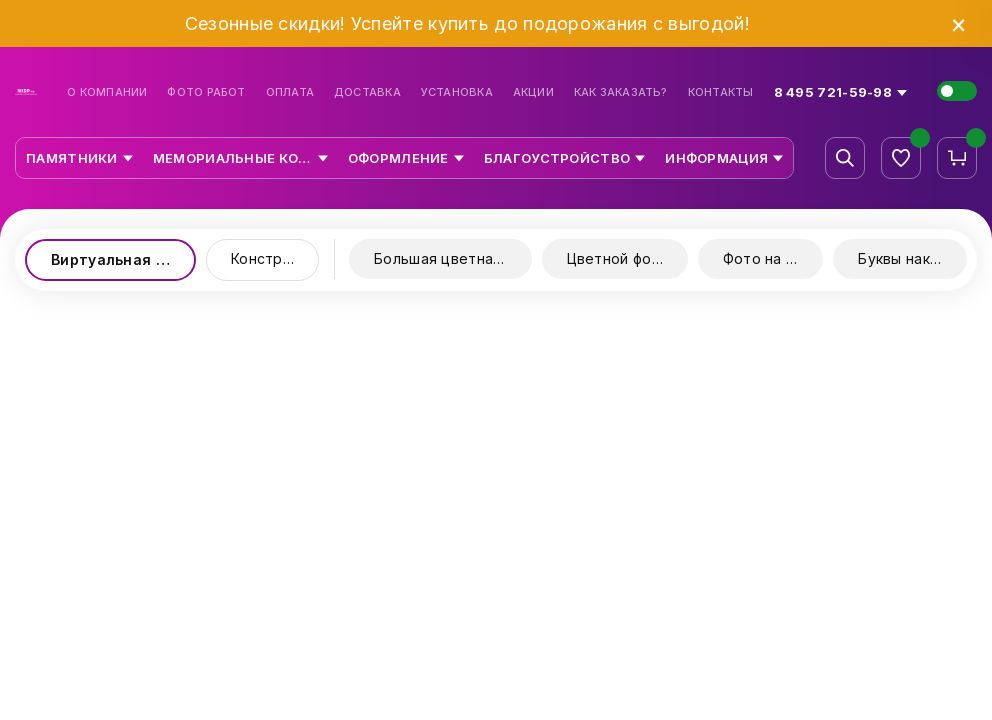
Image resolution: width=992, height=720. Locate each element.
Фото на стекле (773, 258)
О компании (107, 92)
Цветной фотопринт (627, 258)
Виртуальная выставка (123, 259)
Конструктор (275, 258)
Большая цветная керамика (453, 258)
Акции (533, 92)
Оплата (290, 92)
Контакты (721, 92)
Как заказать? (621, 92)
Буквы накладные (912, 258)
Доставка (367, 92)
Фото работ (206, 92)
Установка (457, 92)
